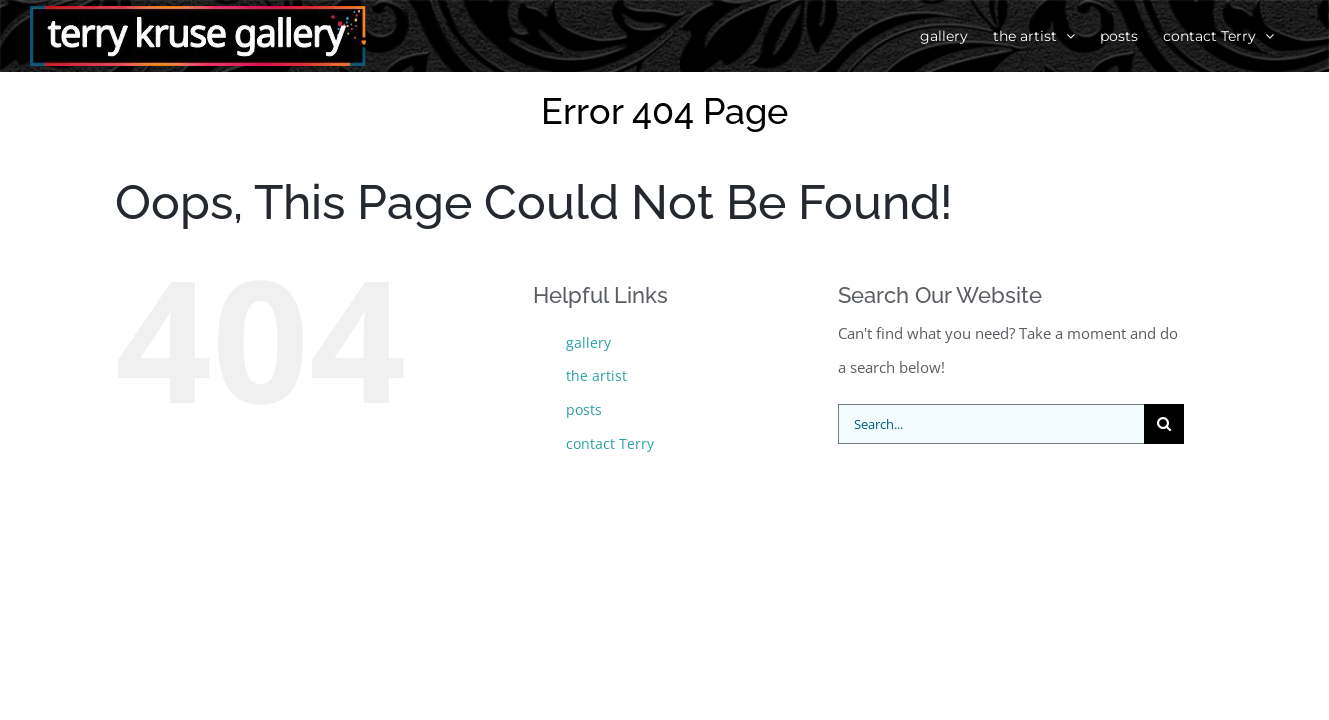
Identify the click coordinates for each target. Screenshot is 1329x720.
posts (584, 409)
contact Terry (610, 443)
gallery (588, 342)
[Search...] (991, 424)
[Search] (1164, 424)
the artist (596, 375)
